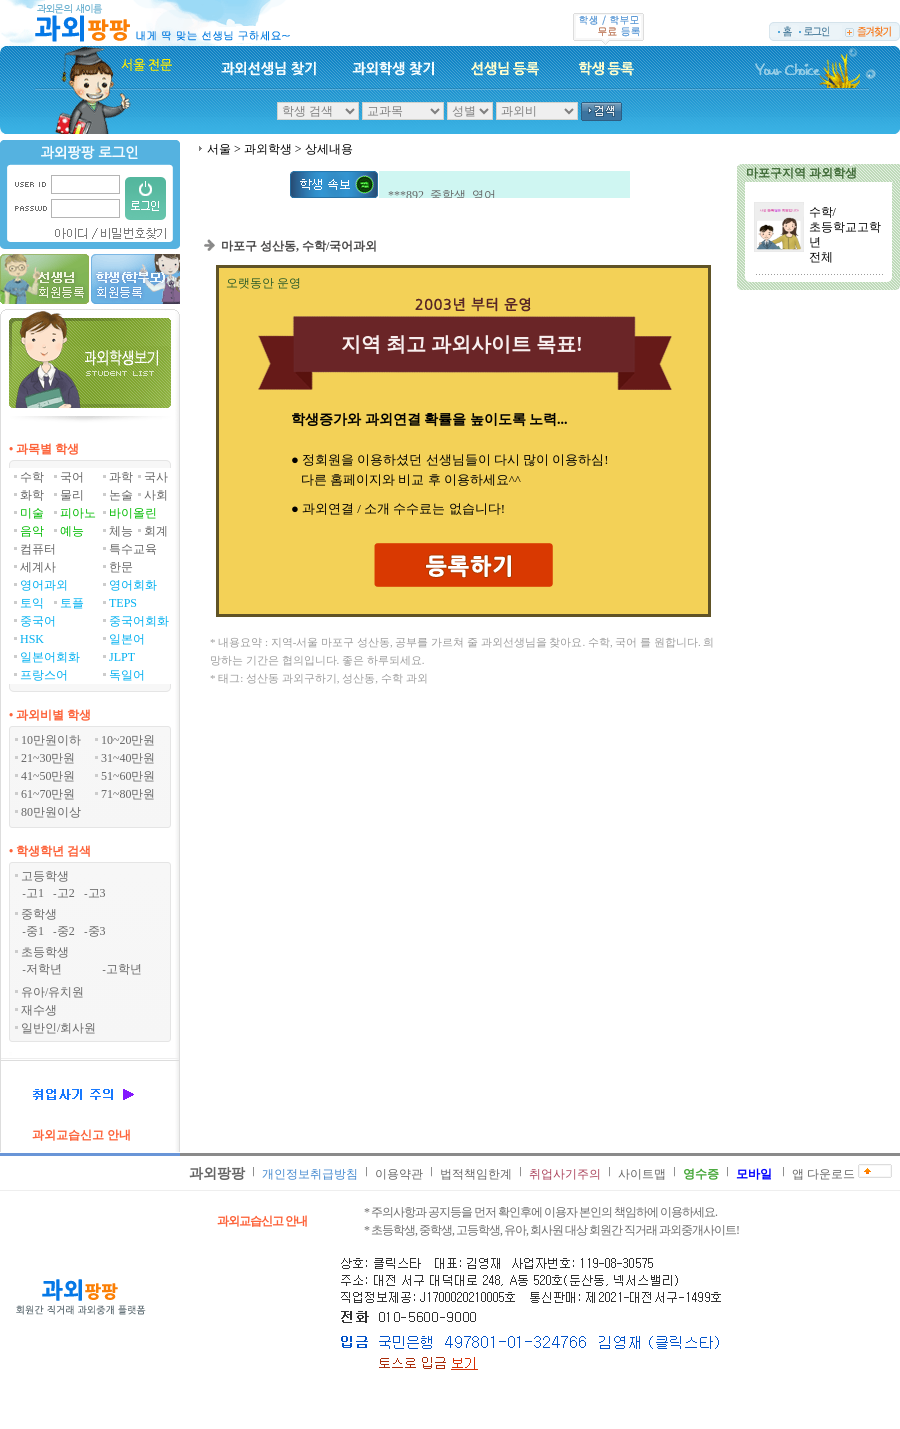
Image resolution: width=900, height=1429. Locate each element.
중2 (66, 931)
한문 (121, 567)
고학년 (124, 969)
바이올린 (133, 513)
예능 (72, 531)
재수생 (39, 1010)
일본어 (127, 639)
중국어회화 (139, 621)
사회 (156, 495)
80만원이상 (51, 812)
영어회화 (133, 585)
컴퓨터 (38, 549)
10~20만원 (128, 740)
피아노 (78, 513)
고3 (97, 893)
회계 (156, 531)
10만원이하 (51, 740)
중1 (35, 931)
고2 (66, 893)
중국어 (38, 621)
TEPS (123, 603)
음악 (32, 531)
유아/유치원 (52, 992)
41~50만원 (48, 776)
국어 (72, 477)
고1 (35, 893)
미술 (32, 513)
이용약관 (399, 1174)
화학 (32, 495)
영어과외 (44, 585)
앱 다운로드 (823, 1174)
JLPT (122, 657)
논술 (121, 495)
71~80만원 (128, 794)
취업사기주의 (565, 1174)
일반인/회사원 (58, 1028)
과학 (121, 477)
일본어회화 (50, 657)
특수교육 (133, 549)
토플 (72, 603)
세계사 (38, 567)
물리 (72, 495)
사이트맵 (642, 1174)
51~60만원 (128, 776)
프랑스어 (44, 675)
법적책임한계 (476, 1174)
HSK (32, 639)
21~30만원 (48, 758)
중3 (97, 931)
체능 (121, 531)
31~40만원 (128, 758)
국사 (156, 477)
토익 (32, 603)
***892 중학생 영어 (442, 197)
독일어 (127, 675)
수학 (32, 477)
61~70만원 (48, 794)
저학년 (44, 969)
